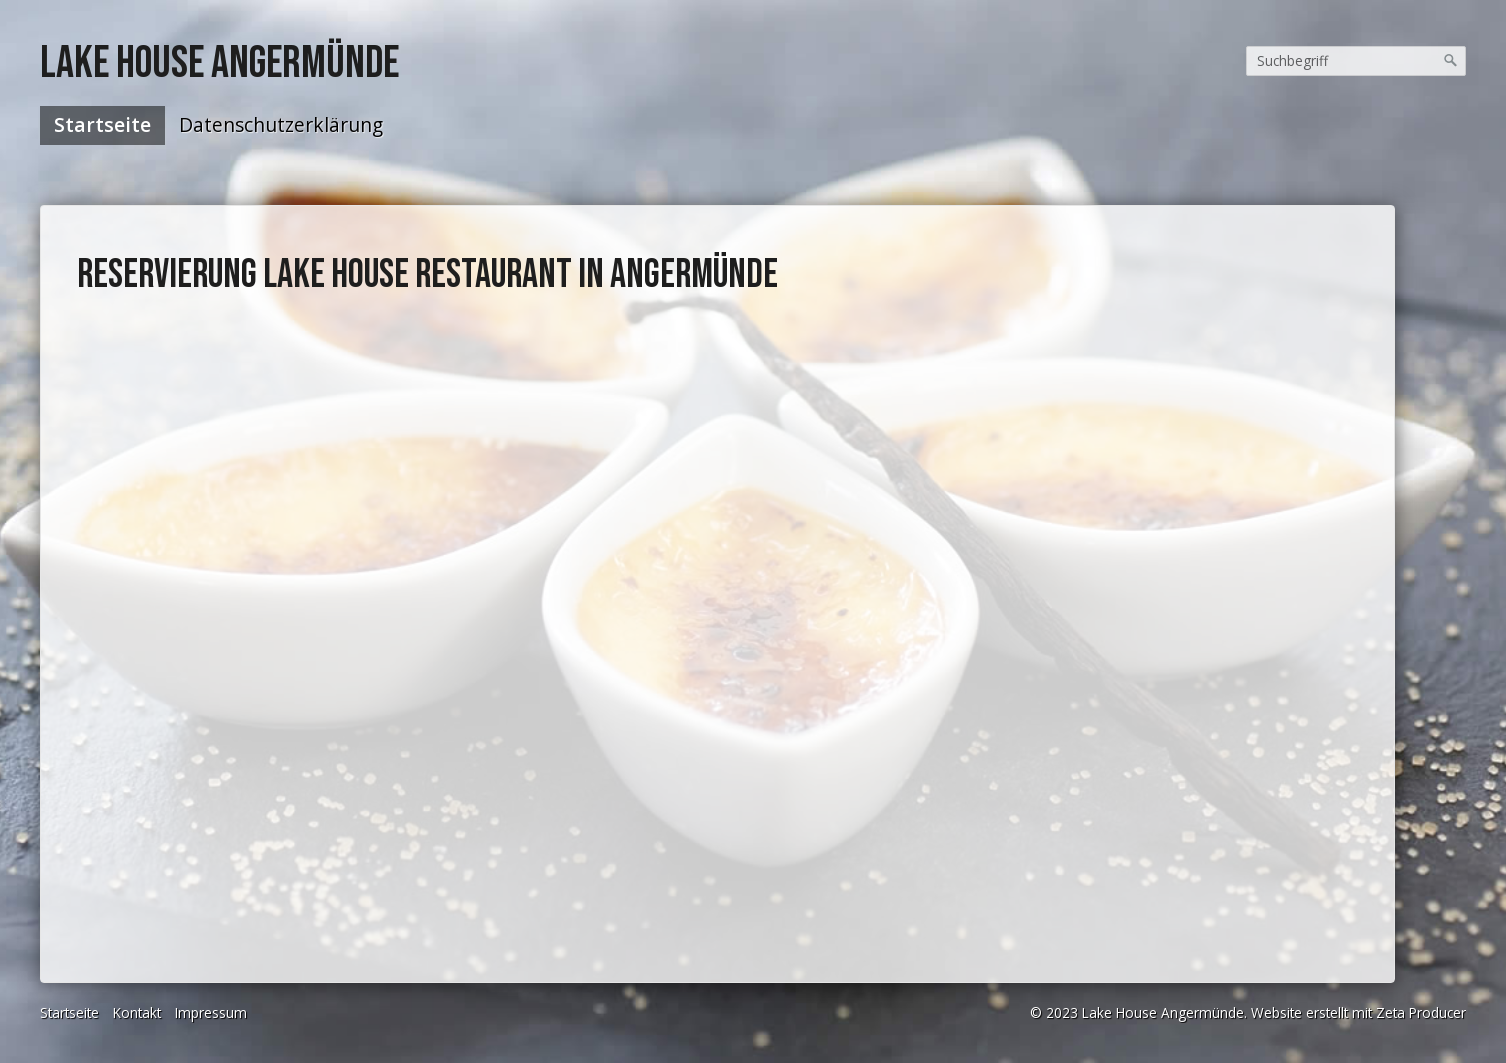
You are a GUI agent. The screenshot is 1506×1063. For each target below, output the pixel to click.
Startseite (102, 124)
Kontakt (137, 1012)
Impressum (211, 1012)
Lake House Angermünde (219, 63)
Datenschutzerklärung (281, 124)
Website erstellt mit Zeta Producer (1358, 1012)
